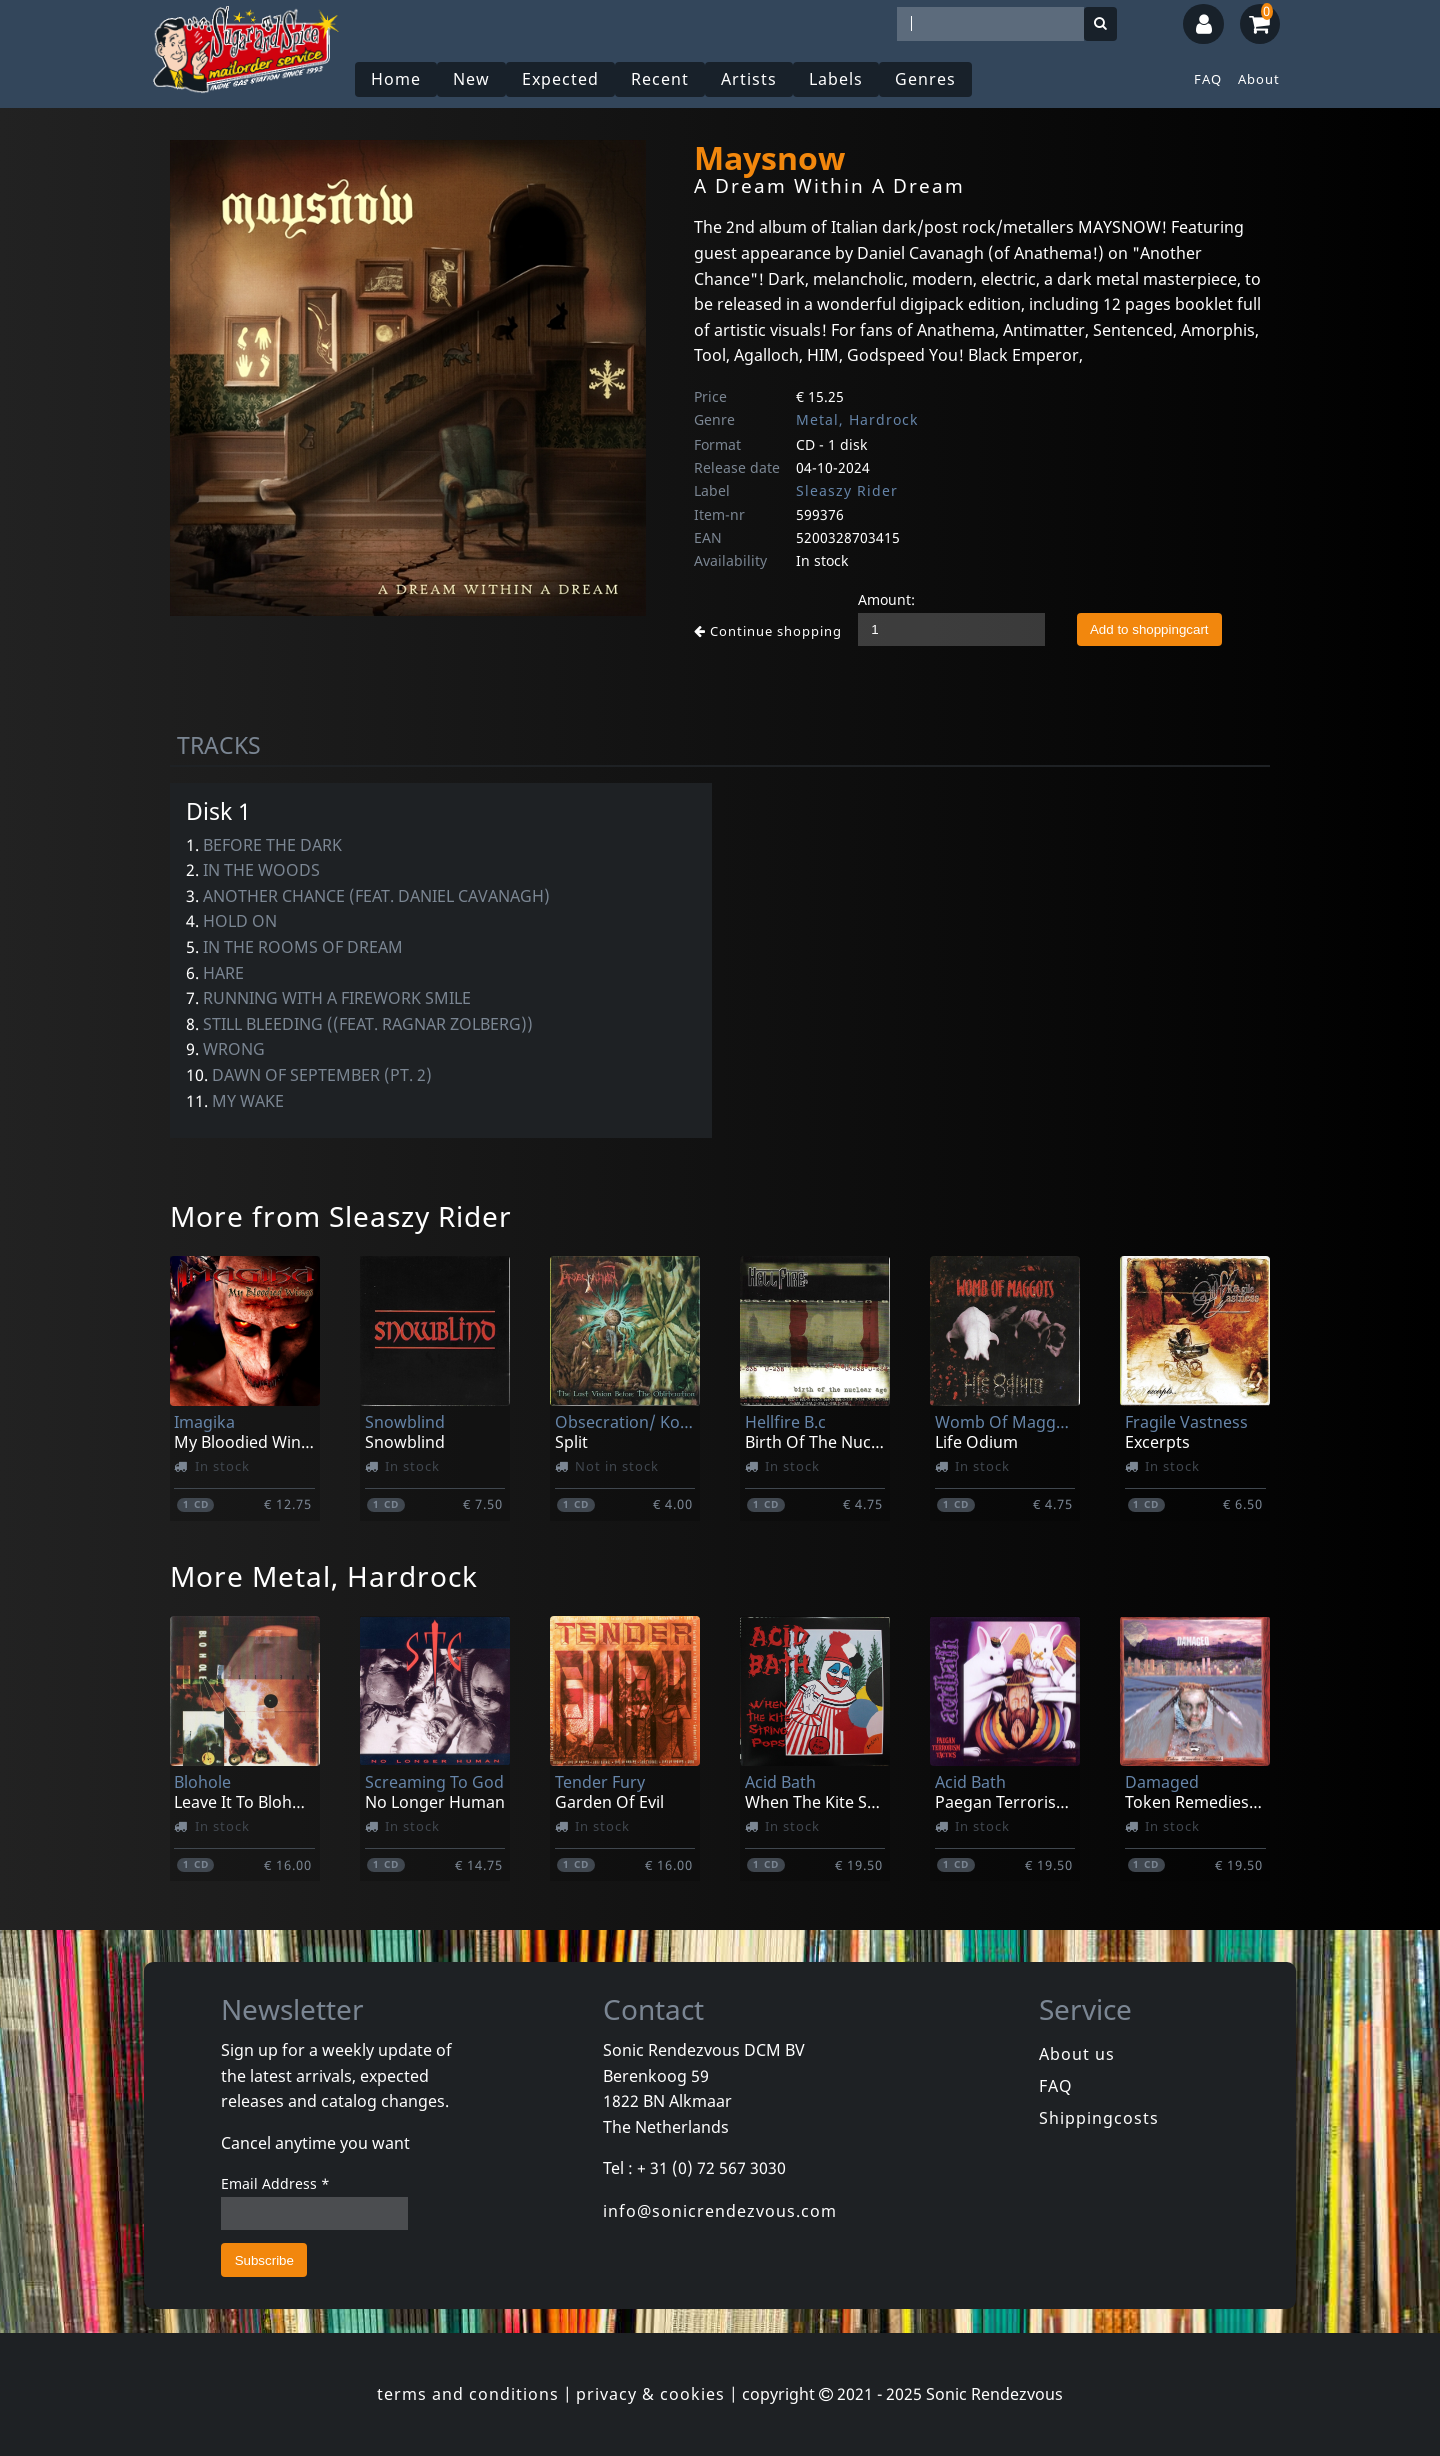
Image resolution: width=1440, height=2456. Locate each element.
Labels (836, 79)
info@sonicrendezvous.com (720, 2211)
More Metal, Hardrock (324, 1576)
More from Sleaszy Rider (341, 1216)
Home (396, 79)
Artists (749, 79)
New (471, 79)
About (1259, 79)
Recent (660, 79)
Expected (560, 79)
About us (1077, 2054)
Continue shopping (768, 631)
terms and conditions (468, 2394)
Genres (925, 79)
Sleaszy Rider (847, 490)
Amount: (886, 599)
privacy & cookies (650, 2394)
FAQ (1208, 79)
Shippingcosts (1099, 2118)
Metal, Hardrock (857, 419)
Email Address (275, 2183)
